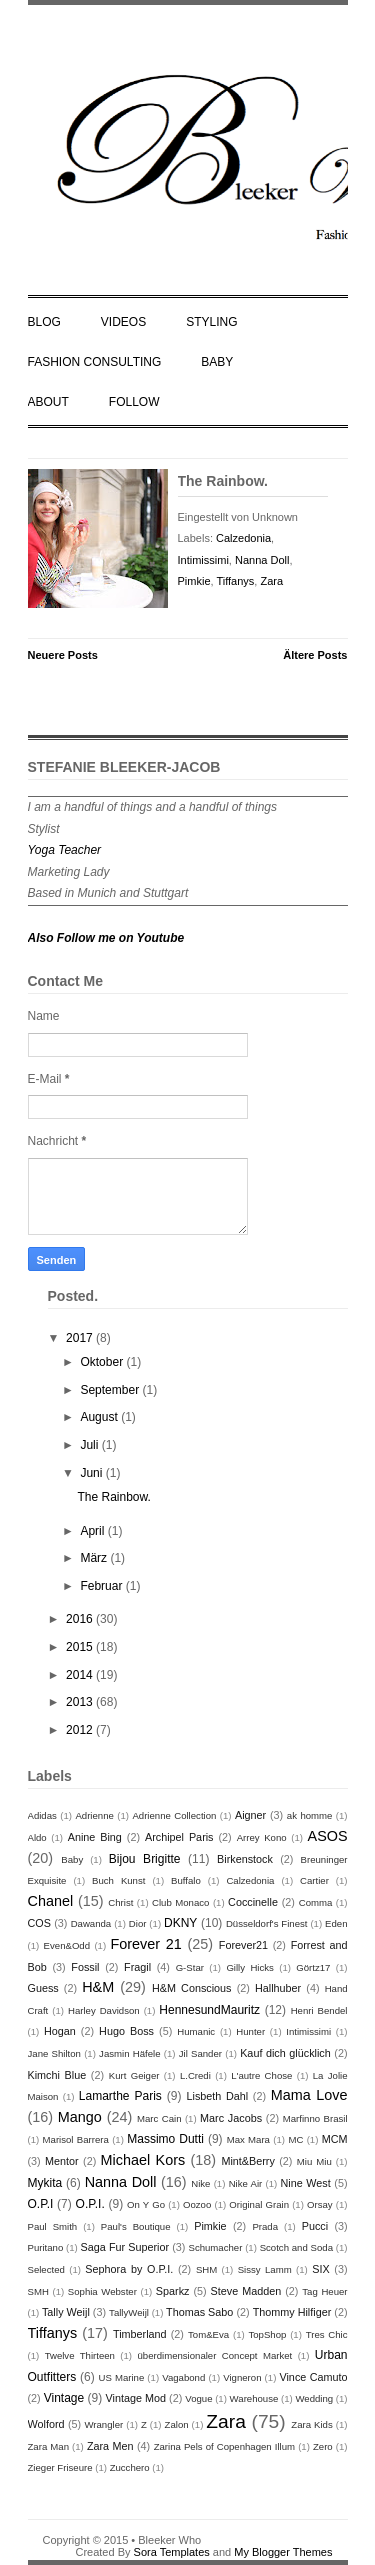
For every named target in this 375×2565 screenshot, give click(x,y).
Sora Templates (172, 2552)
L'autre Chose (261, 2075)
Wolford (46, 2424)
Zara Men (110, 2446)
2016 (81, 1619)
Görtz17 (313, 1967)
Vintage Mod (136, 2398)
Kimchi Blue (57, 2075)
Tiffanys (235, 581)
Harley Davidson (104, 2010)
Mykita (45, 2183)
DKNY (180, 1923)
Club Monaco (180, 1902)
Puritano (46, 2247)
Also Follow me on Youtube (106, 938)
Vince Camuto (313, 2377)
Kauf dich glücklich (285, 2053)
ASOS (328, 1836)
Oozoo (197, 2204)
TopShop (267, 2334)
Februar (102, 1586)
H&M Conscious (192, 1988)
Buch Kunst (118, 1880)
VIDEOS (123, 322)
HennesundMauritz (209, 2010)
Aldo (37, 1837)
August (100, 1417)
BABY (217, 362)
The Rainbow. (223, 481)
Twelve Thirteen (80, 2355)
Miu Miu (314, 2161)
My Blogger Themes (283, 2552)
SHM (206, 2269)
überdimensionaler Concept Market (214, 2355)
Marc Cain (159, 2118)
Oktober (103, 1362)
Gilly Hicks (249, 1967)
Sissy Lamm (265, 2269)
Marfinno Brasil (315, 2118)
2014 (81, 1675)
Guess (43, 1988)
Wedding (314, 2398)
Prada (265, 2226)
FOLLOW (134, 402)
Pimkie (194, 581)
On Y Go (146, 2204)
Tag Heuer (324, 2291)
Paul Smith (53, 2226)
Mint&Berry (247, 2161)
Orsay (320, 2204)
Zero (323, 2446)
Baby (72, 1859)
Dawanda (91, 1923)
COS (39, 1923)
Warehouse (254, 2398)
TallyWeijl (129, 2312)
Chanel (51, 1901)
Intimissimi (203, 560)
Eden (336, 1923)
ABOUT (48, 402)
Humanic (196, 2031)
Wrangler (103, 2424)
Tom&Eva (208, 2334)
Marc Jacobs (231, 2118)
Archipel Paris (179, 1837)
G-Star (190, 1967)
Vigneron (242, 2377)
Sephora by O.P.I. (129, 2269)
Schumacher (215, 2247)
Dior (138, 1923)
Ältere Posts (315, 655)
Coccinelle (253, 1902)
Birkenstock (245, 1859)
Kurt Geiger (134, 2075)
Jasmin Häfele (129, 2053)
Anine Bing (95, 1837)
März (95, 1558)
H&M (98, 1987)
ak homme (310, 1815)
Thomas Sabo (199, 2312)
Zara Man (48, 2446)
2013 (81, 1702)
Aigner (250, 1815)
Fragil (137, 1967)
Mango (80, 2117)
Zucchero (130, 2467)
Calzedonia (243, 538)
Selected (46, 2269)
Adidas (42, 1815)
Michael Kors (143, 2160)
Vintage (64, 2398)
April (93, 1531)
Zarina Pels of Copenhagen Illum (224, 2446)
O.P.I (41, 2204)
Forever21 (243, 1945)
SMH (38, 2291)
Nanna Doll (262, 560)
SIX (320, 2269)
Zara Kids (311, 2424)
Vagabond (183, 2377)
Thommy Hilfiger (292, 2312)
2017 (81, 1338)
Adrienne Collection (174, 1815)
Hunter (250, 2031)
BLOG (44, 322)
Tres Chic (327, 2334)
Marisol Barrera (76, 2139)
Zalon (177, 2424)
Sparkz (173, 2291)
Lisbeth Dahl (218, 2096)
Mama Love (309, 2095)
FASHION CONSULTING (95, 362)
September (111, 1390)
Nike (200, 2183)
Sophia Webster (102, 2291)
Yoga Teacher (65, 850)
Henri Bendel (319, 2010)
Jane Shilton (54, 2053)
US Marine (121, 2377)
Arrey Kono (262, 1837)
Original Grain (259, 2204)
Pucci (315, 2226)
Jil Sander (200, 2053)
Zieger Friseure (60, 2467)
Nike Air (246, 2183)
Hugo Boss (126, 2031)
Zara (271, 581)
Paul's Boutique (136, 2226)
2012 (81, 1730)
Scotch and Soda (296, 2247)
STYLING (211, 322)
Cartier (314, 1880)
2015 (81, 1647)
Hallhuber (278, 1988)
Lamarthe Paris (120, 2096)
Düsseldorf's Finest (267, 1923)
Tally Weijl (66, 2312)
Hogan (60, 2031)
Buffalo (186, 1880)
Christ (120, 1902)
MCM (335, 2139)
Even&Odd (67, 1945)
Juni (92, 1473)
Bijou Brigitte (145, 1859)
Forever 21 (146, 1944)
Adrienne (94, 1815)
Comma (316, 1902)
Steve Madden (246, 2291)
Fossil (85, 1967)
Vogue (198, 2398)
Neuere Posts (63, 655)
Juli (90, 1445)
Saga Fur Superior (125, 2247)
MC (295, 2139)
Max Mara (248, 2139)
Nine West (306, 2183)
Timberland (140, 2334)
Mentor (62, 2161)
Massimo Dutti (165, 2139)
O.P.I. (90, 2204)
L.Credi (195, 2075)
